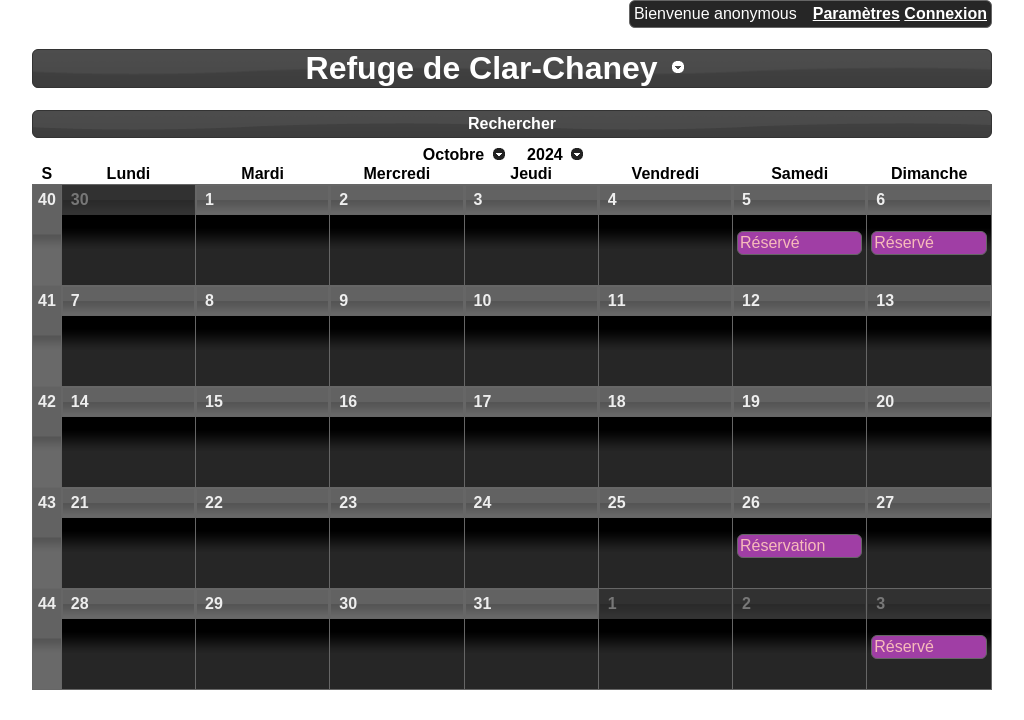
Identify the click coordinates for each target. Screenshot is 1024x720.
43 (47, 502)
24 (483, 502)
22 (214, 502)
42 (47, 401)
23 (348, 502)
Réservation (782, 545)
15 (214, 401)
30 (80, 199)
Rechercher (512, 123)
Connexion (945, 13)
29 (214, 603)
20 (885, 401)
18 (617, 401)
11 (617, 300)
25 (617, 502)
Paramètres (856, 13)
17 (483, 401)
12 (751, 300)
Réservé (770, 242)
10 (483, 300)
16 (348, 401)
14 (80, 401)
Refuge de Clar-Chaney (482, 68)
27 (885, 502)
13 (885, 300)
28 (80, 603)
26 (751, 502)
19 (751, 401)
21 (80, 502)
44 (47, 603)
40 (47, 199)
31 (483, 603)
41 (47, 300)
